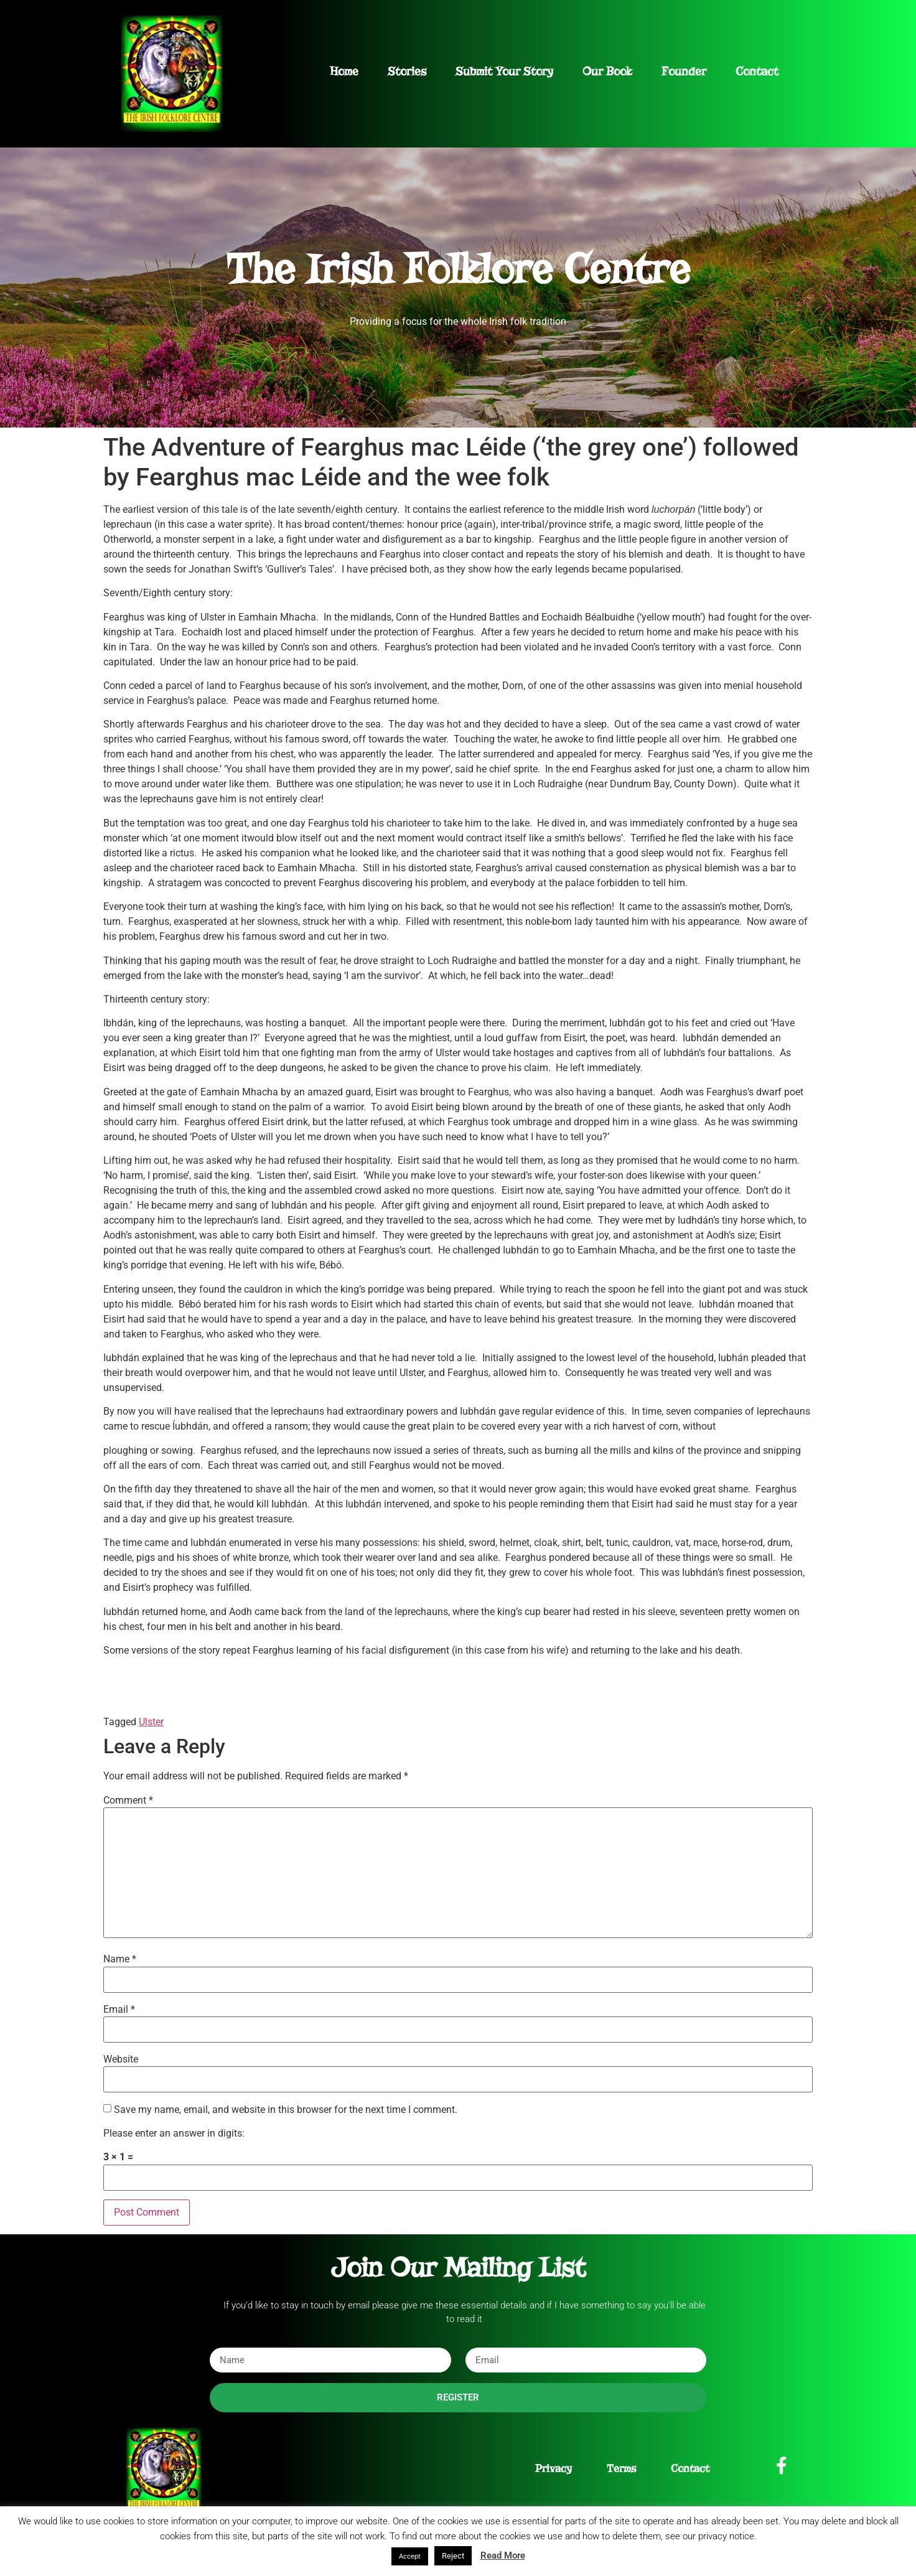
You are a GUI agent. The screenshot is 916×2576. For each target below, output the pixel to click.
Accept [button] (410, 2556)
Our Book (607, 71)
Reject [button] (453, 2555)
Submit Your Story (504, 71)
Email (119, 2010)
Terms (621, 2468)
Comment (128, 1801)
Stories (407, 71)
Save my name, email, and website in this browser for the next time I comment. (285, 2110)
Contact (757, 71)
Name (119, 1959)
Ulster (151, 1722)
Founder (683, 71)
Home (344, 71)
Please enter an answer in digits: (174, 2133)
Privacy (553, 2468)
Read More (502, 2555)
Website (120, 2059)
